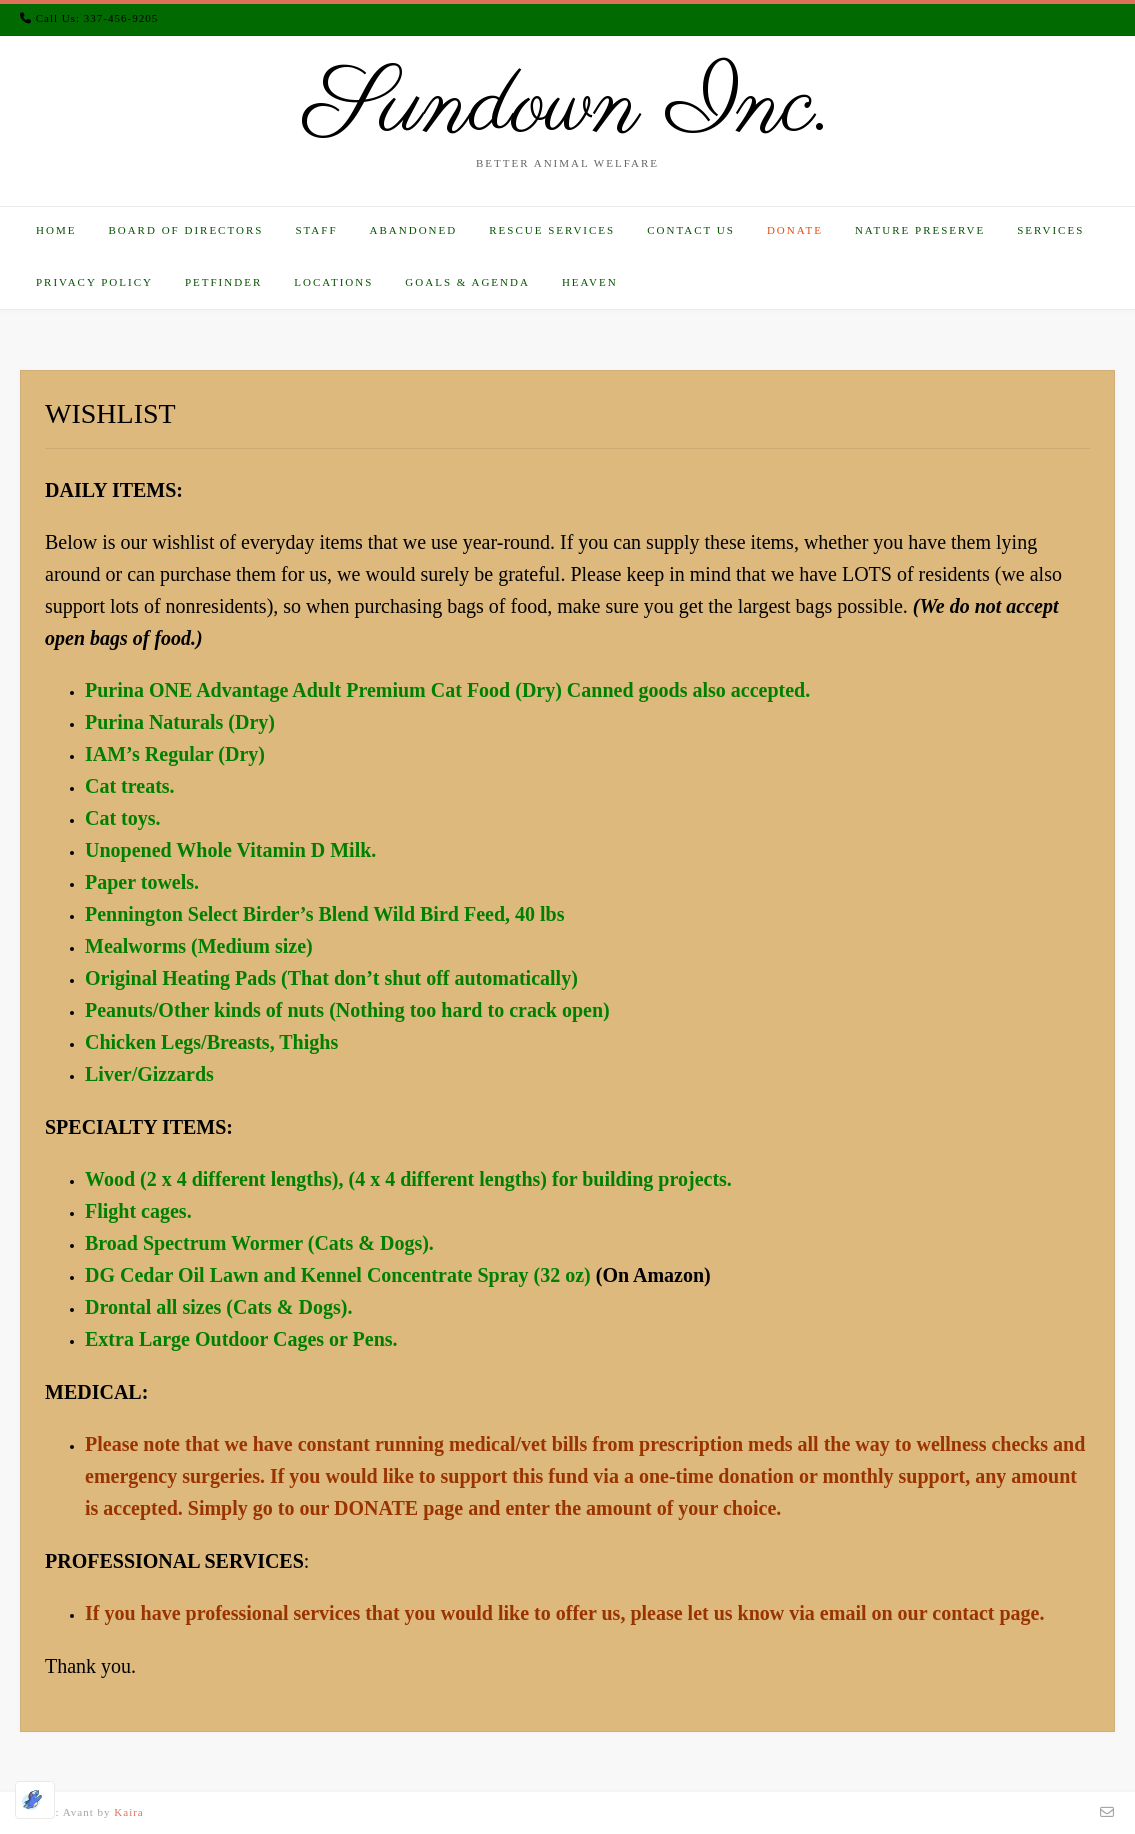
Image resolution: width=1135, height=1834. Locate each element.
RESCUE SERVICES (552, 230)
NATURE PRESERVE (920, 230)
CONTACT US (691, 230)
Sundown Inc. (568, 108)
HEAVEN (590, 282)
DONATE (795, 230)
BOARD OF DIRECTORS (185, 230)
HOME (56, 230)
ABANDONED (414, 230)
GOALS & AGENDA (467, 282)
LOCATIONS (333, 282)
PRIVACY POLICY (94, 282)
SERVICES (1050, 230)
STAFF (316, 230)
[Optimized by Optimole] (35, 1800)
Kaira (128, 1812)
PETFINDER (223, 282)
